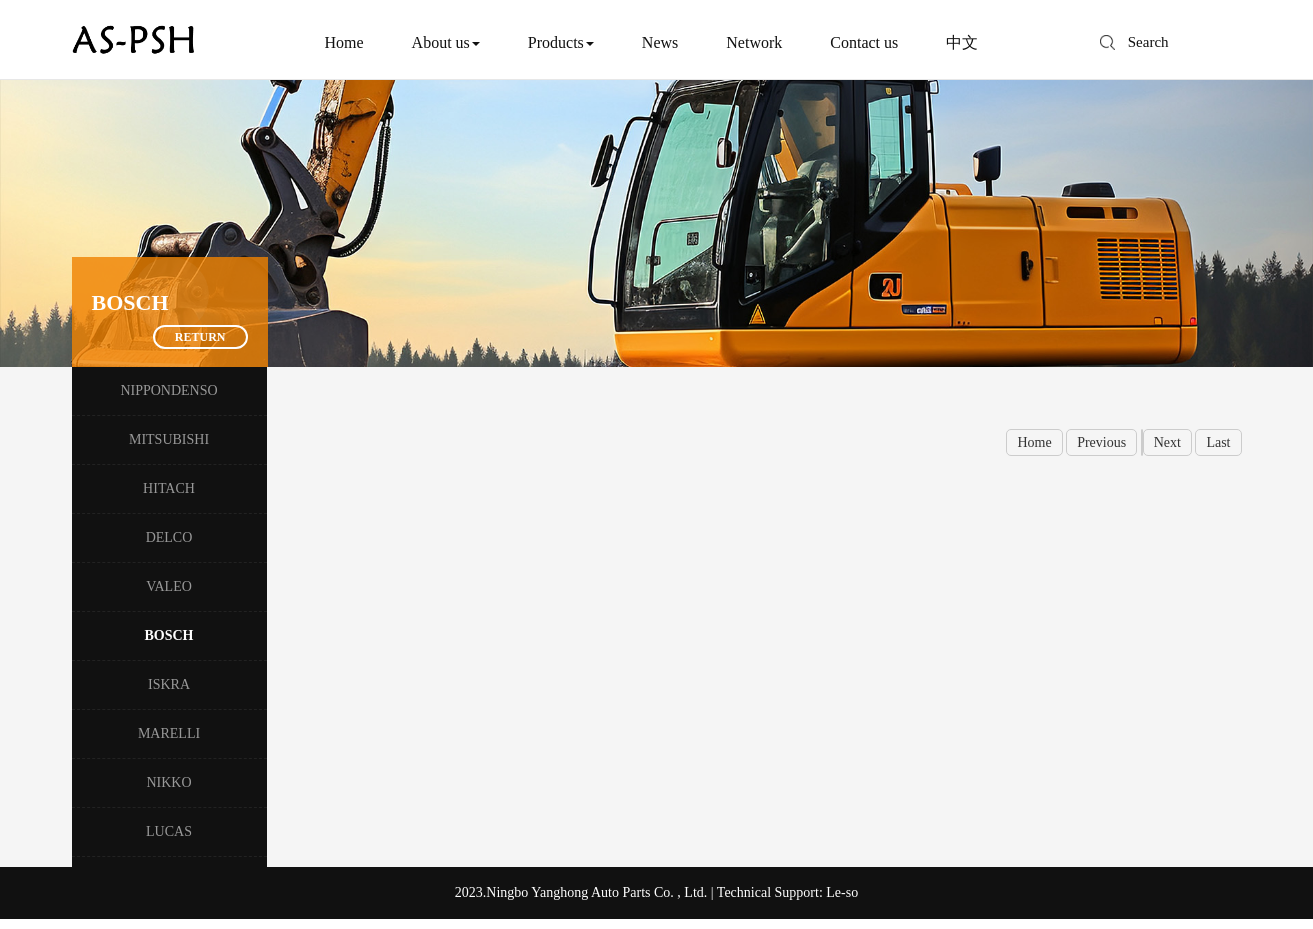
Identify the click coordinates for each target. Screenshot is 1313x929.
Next (1167, 442)
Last (1218, 442)
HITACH (169, 488)
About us (446, 42)
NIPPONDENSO (168, 390)
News (660, 42)
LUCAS (169, 831)
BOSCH (168, 635)
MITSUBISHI (169, 439)
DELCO (169, 537)
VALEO (169, 586)
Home (344, 42)
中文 (962, 42)
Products (561, 42)
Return (200, 337)
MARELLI (169, 733)
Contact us (864, 42)
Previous (1101, 442)
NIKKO (168, 782)
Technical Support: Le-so (787, 892)
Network (754, 42)
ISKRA (169, 684)
